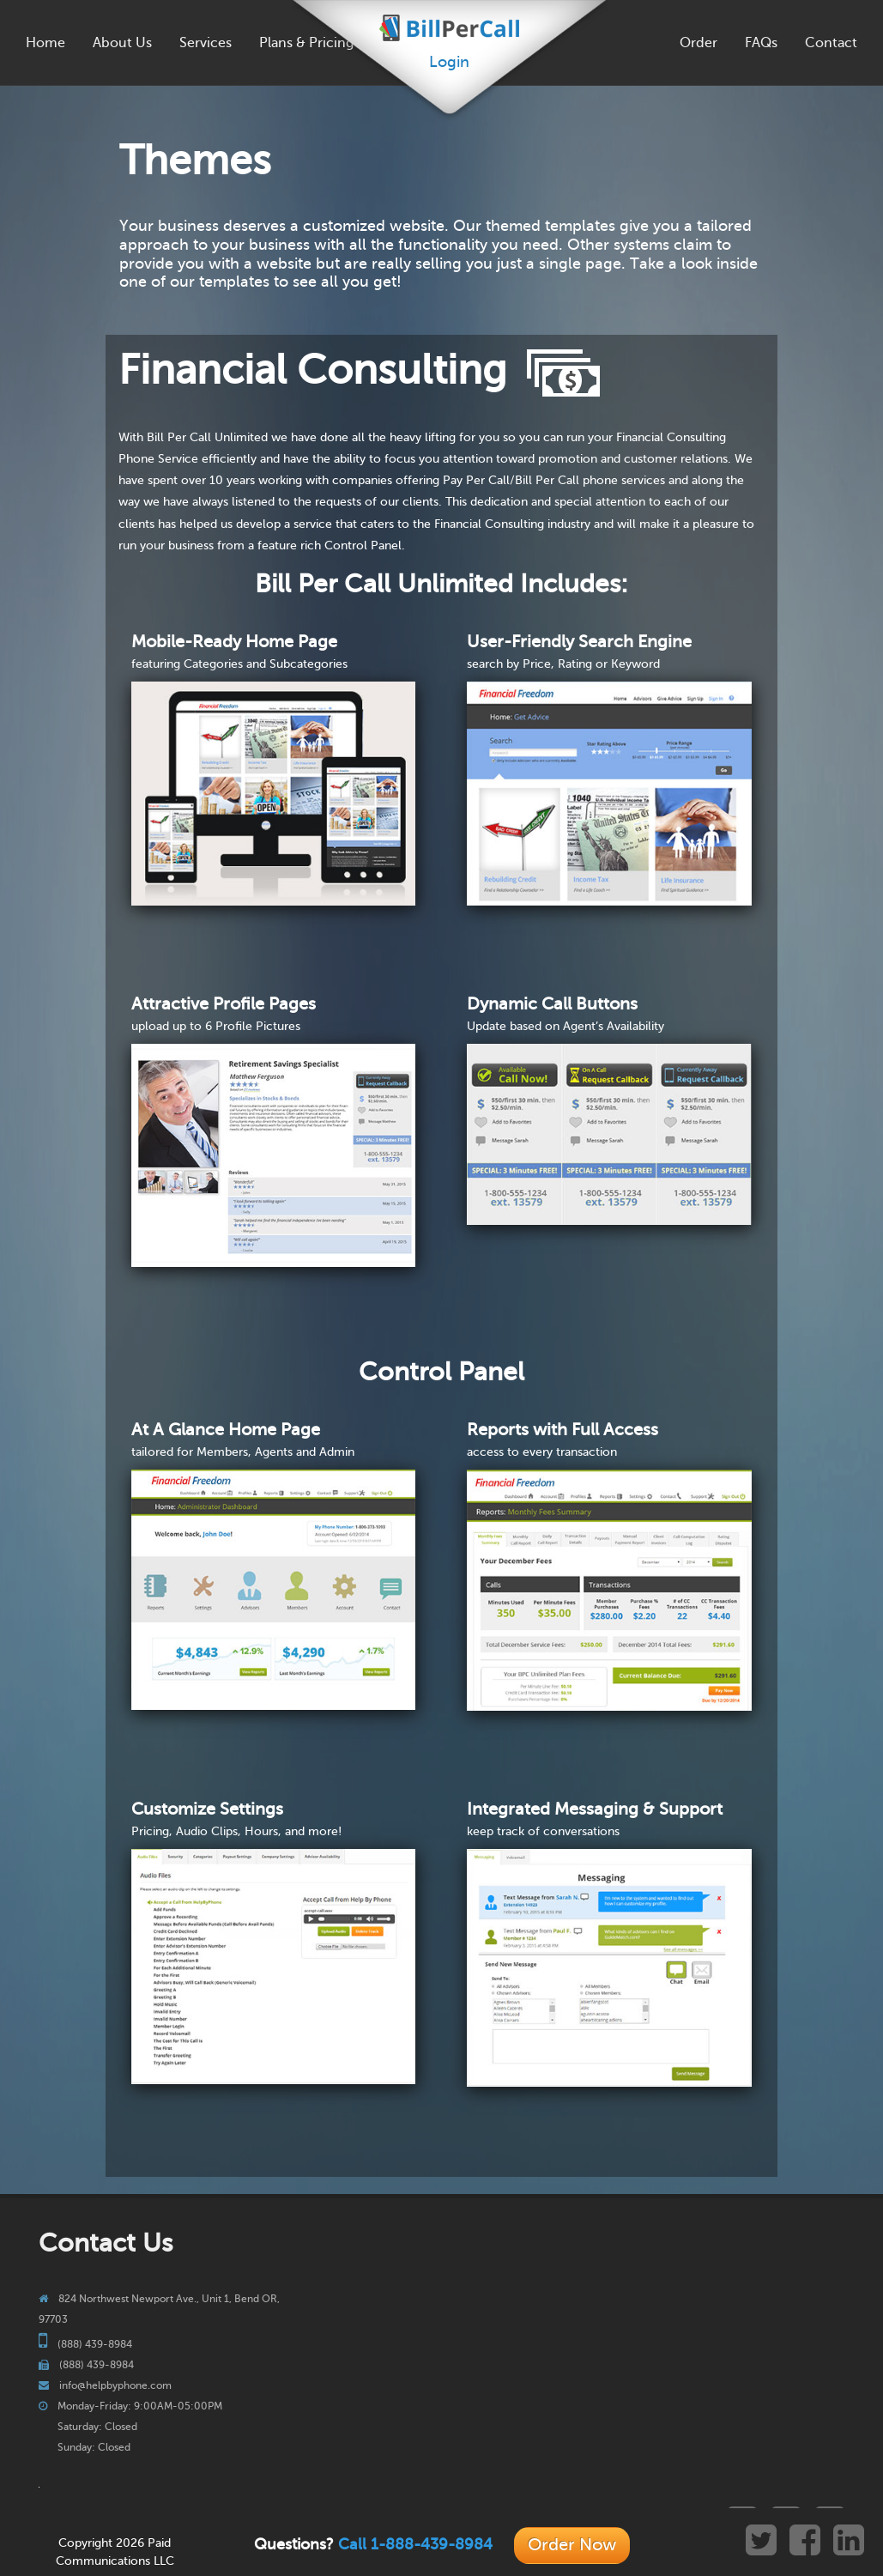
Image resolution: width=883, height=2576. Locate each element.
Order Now (572, 2545)
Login (449, 61)
